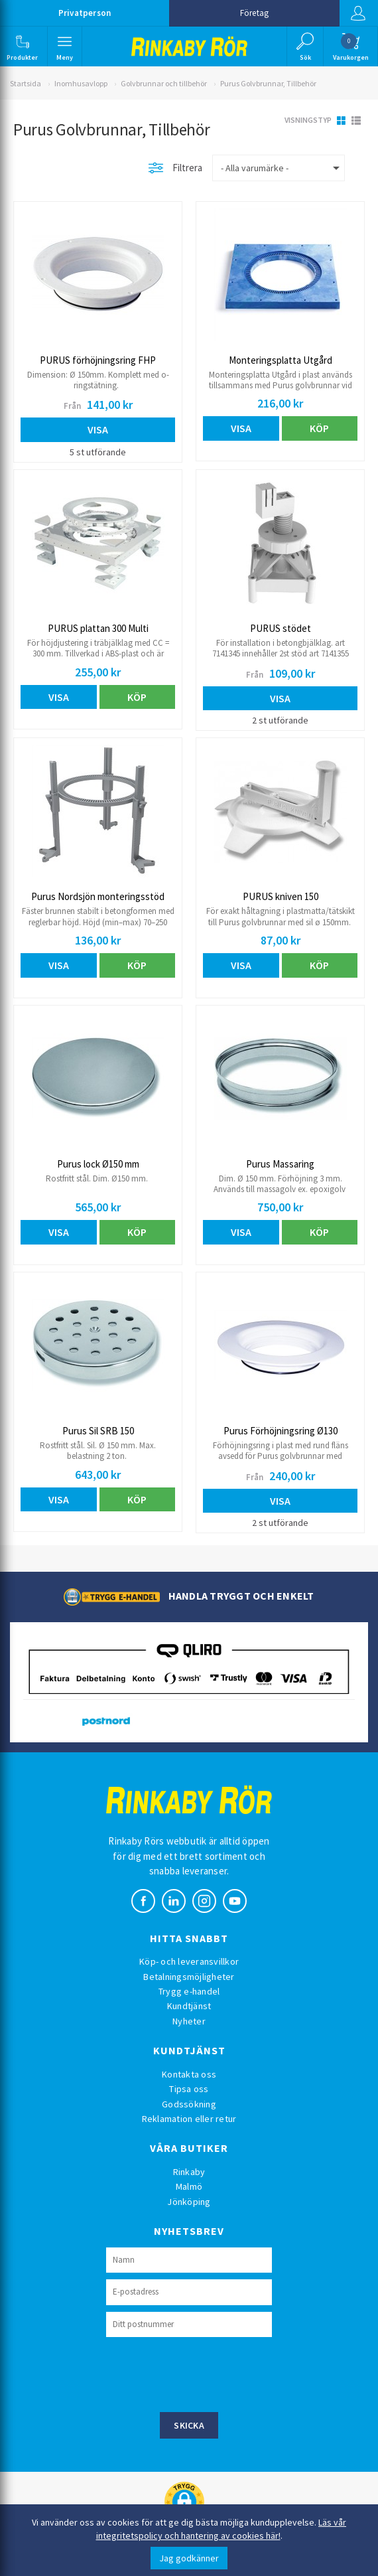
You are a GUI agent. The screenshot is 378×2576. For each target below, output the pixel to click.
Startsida (25, 83)
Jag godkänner (189, 2558)
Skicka (189, 2425)
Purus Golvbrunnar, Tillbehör (268, 83)
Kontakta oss (189, 2074)
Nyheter (189, 2021)
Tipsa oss (188, 2089)
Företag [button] (254, 13)
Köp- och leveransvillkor (189, 1961)
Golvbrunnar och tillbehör (164, 83)
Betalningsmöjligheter (188, 1977)
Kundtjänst (189, 2006)
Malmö (189, 2186)
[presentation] (207, 2373)
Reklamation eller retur (189, 2119)
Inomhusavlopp (80, 83)
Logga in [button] (357, 13)
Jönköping (188, 2202)
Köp (319, 428)
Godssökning (189, 2104)
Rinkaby (189, 2172)
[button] (23, 46)
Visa (98, 429)
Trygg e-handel (189, 1991)
